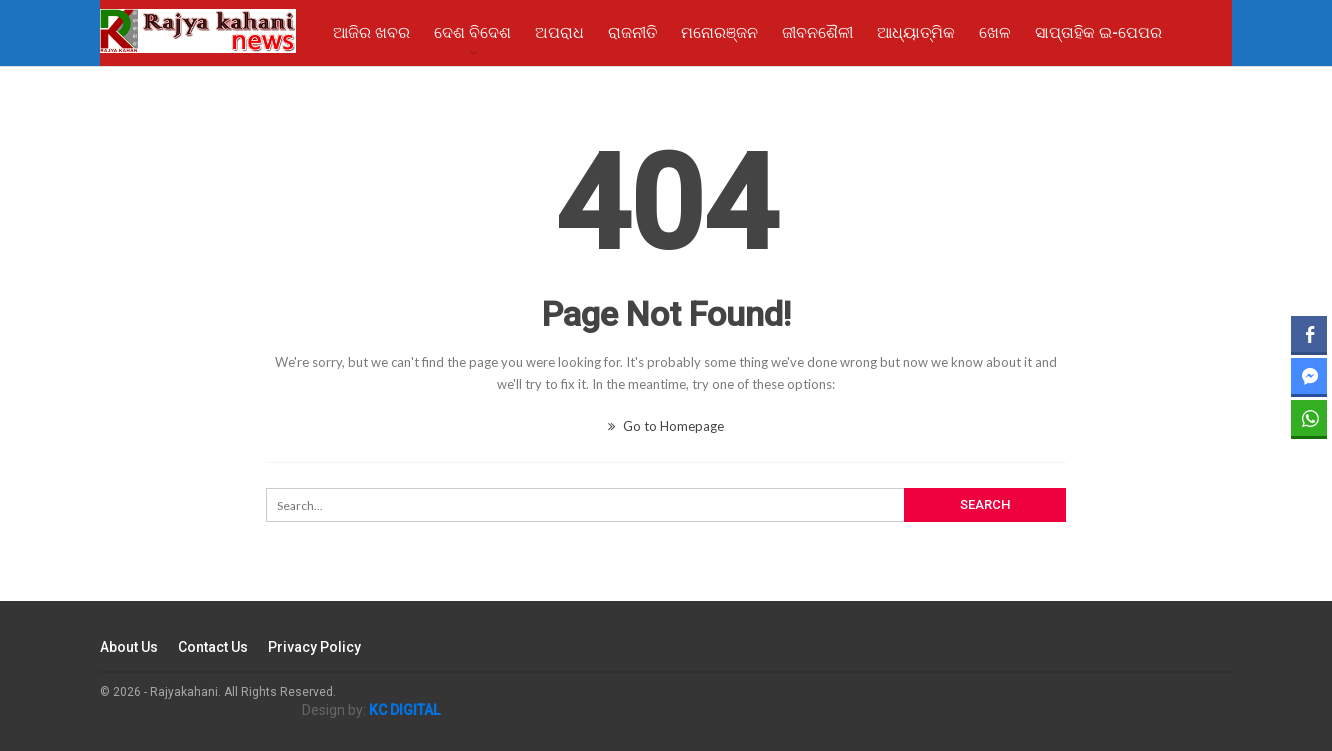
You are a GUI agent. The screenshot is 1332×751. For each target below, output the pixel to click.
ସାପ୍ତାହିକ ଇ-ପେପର (1098, 32)
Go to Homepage (666, 426)
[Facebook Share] (1309, 334)
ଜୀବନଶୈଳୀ (817, 32)
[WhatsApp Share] (1309, 418)
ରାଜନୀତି (632, 32)
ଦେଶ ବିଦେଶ (472, 32)
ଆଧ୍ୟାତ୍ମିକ (916, 32)
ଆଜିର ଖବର (371, 32)
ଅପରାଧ (559, 32)
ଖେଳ (995, 32)
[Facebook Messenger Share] (1309, 376)
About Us (129, 647)
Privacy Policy (314, 647)
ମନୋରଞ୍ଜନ (719, 32)
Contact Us (213, 647)
